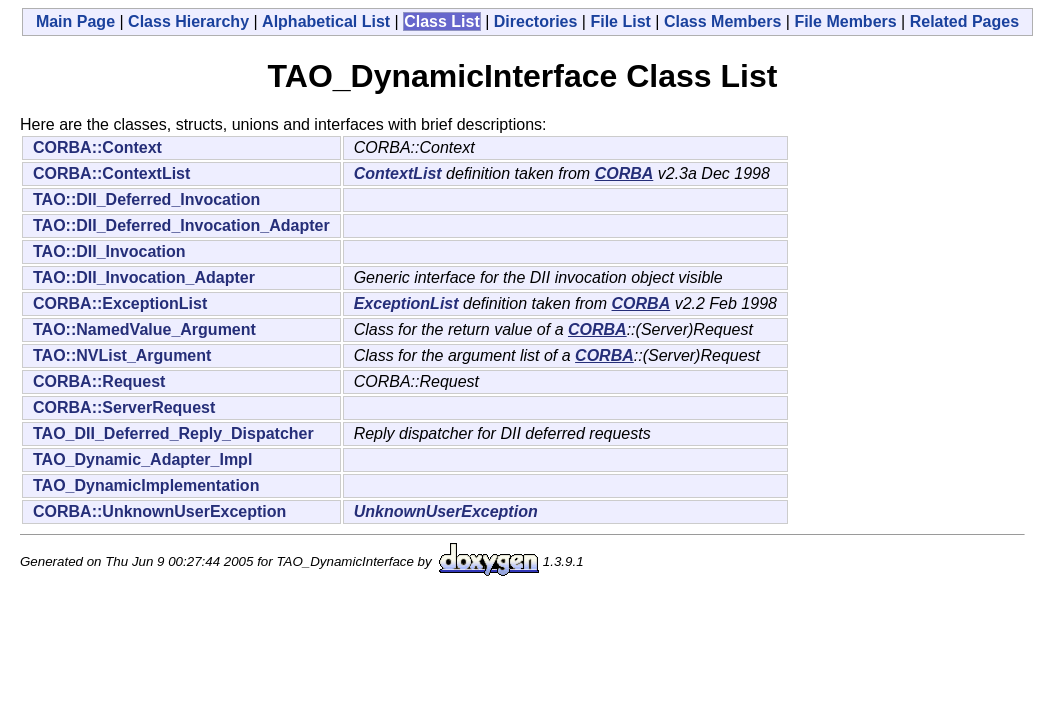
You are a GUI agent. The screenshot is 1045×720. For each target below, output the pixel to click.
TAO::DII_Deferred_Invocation (146, 199)
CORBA (624, 173)
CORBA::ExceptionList (120, 303)
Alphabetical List (326, 21)
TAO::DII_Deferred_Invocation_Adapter (181, 225)
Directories (536, 21)
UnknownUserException (446, 511)
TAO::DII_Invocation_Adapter (144, 277)
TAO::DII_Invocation (109, 251)
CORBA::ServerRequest (124, 407)
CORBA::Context (97, 147)
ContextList (398, 173)
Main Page (75, 21)
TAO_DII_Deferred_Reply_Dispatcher (173, 433)
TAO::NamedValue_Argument (144, 329)
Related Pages (964, 21)
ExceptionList (406, 303)
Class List (442, 21)
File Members (845, 21)
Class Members (722, 21)
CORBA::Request (99, 381)
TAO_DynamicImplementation (146, 485)
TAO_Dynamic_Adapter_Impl (142, 459)
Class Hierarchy (188, 21)
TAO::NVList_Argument (122, 355)
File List (620, 21)
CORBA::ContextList (111, 173)
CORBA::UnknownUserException (159, 511)
